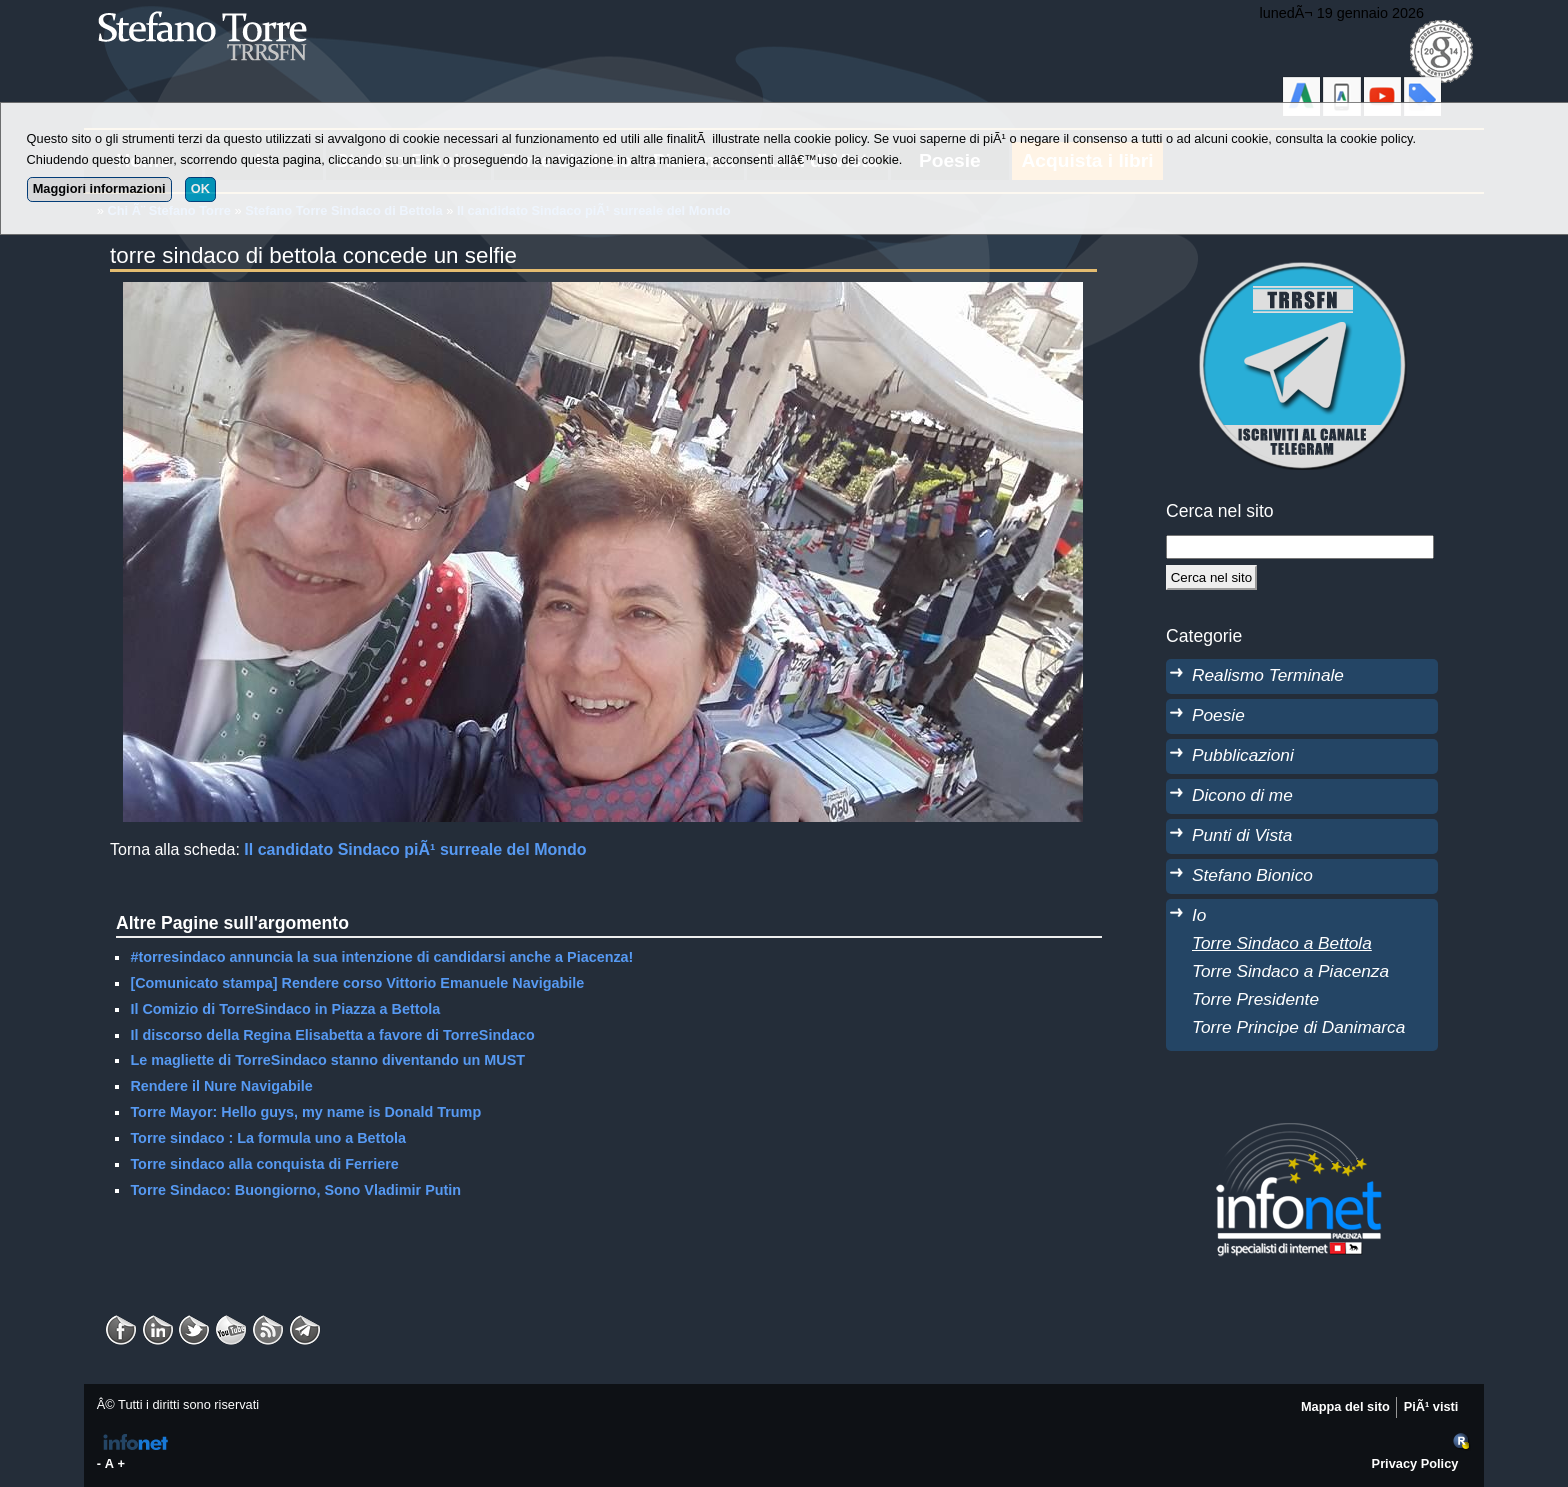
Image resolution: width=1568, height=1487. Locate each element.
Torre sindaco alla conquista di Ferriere (264, 1164)
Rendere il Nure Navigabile (221, 1086)
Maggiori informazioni (99, 188)
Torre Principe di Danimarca (1298, 1027)
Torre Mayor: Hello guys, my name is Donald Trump (305, 1112)
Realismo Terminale (1268, 675)
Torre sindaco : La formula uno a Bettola (268, 1138)
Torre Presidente (1255, 999)
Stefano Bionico (1252, 875)
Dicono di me (1242, 795)
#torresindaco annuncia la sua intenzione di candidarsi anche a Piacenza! (381, 957)
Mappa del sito (1345, 1406)
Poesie (1218, 715)
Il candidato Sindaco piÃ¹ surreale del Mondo (415, 849)
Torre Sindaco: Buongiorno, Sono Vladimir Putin (295, 1190)
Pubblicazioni (1243, 755)
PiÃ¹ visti (1431, 1406)
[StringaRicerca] (1300, 547)
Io (1199, 915)
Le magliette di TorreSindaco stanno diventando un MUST (327, 1060)
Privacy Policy (1415, 1463)
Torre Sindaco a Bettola (1282, 943)
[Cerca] (1211, 577)
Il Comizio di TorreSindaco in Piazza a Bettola (285, 1009)
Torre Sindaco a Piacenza (1290, 971)
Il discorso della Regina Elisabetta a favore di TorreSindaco (332, 1035)
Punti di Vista (1242, 835)
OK (200, 188)
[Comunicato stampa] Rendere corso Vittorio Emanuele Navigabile (357, 983)
